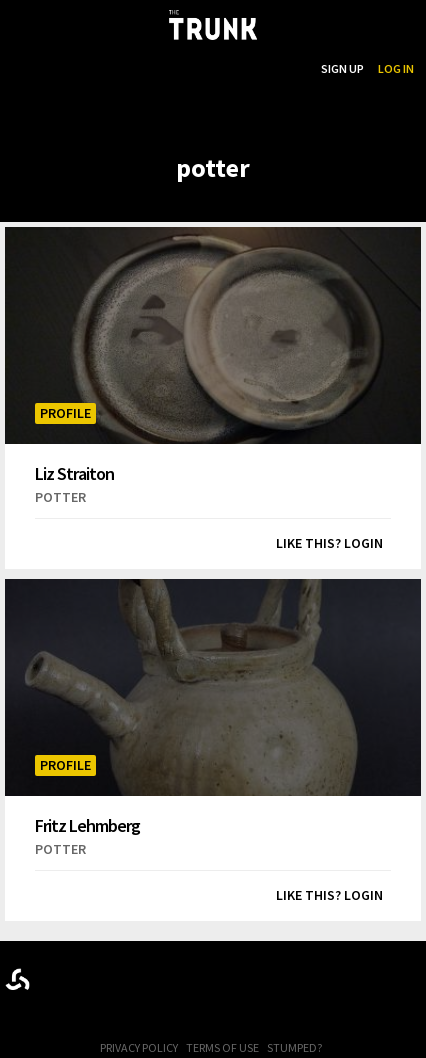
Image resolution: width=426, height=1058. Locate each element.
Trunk (213, 975)
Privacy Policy (139, 1047)
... (204, 68)
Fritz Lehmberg (87, 825)
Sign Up (342, 68)
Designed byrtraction (17, 979)
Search (286, 68)
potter (60, 497)
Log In (396, 68)
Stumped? (294, 1047)
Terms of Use (222, 1047)
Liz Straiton (74, 473)
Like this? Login (329, 543)
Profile (65, 413)
